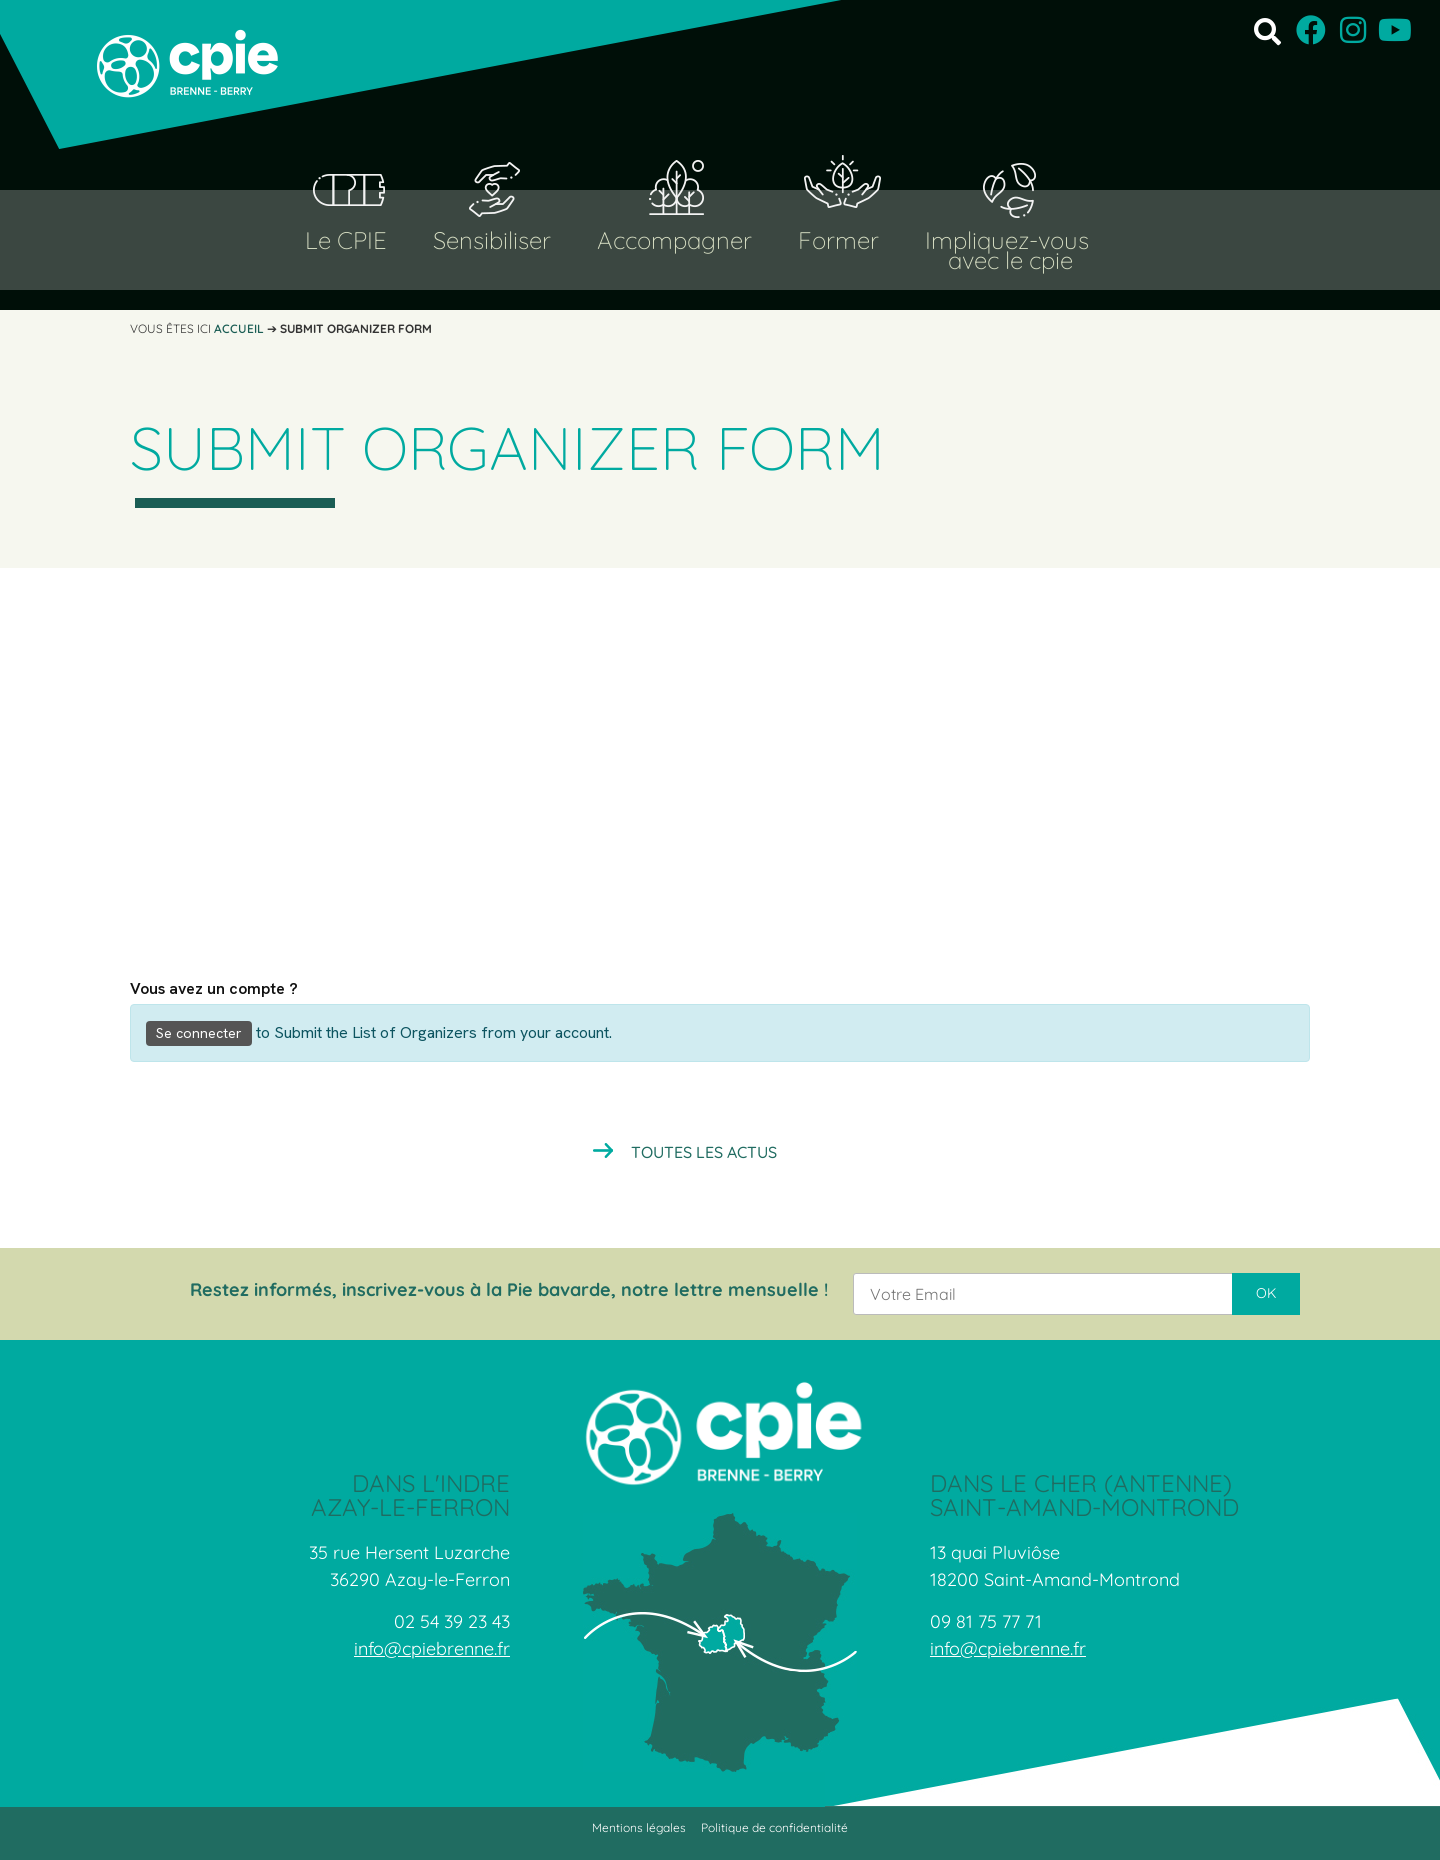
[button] (1267, 30)
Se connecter (199, 1033)
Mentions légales (639, 1827)
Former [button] (838, 240)
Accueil (239, 328)
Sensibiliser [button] (492, 240)
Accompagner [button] (674, 240)
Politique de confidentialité (774, 1827)
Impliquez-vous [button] (1007, 240)
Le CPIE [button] (346, 240)
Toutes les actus (704, 1152)
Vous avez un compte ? (214, 989)
